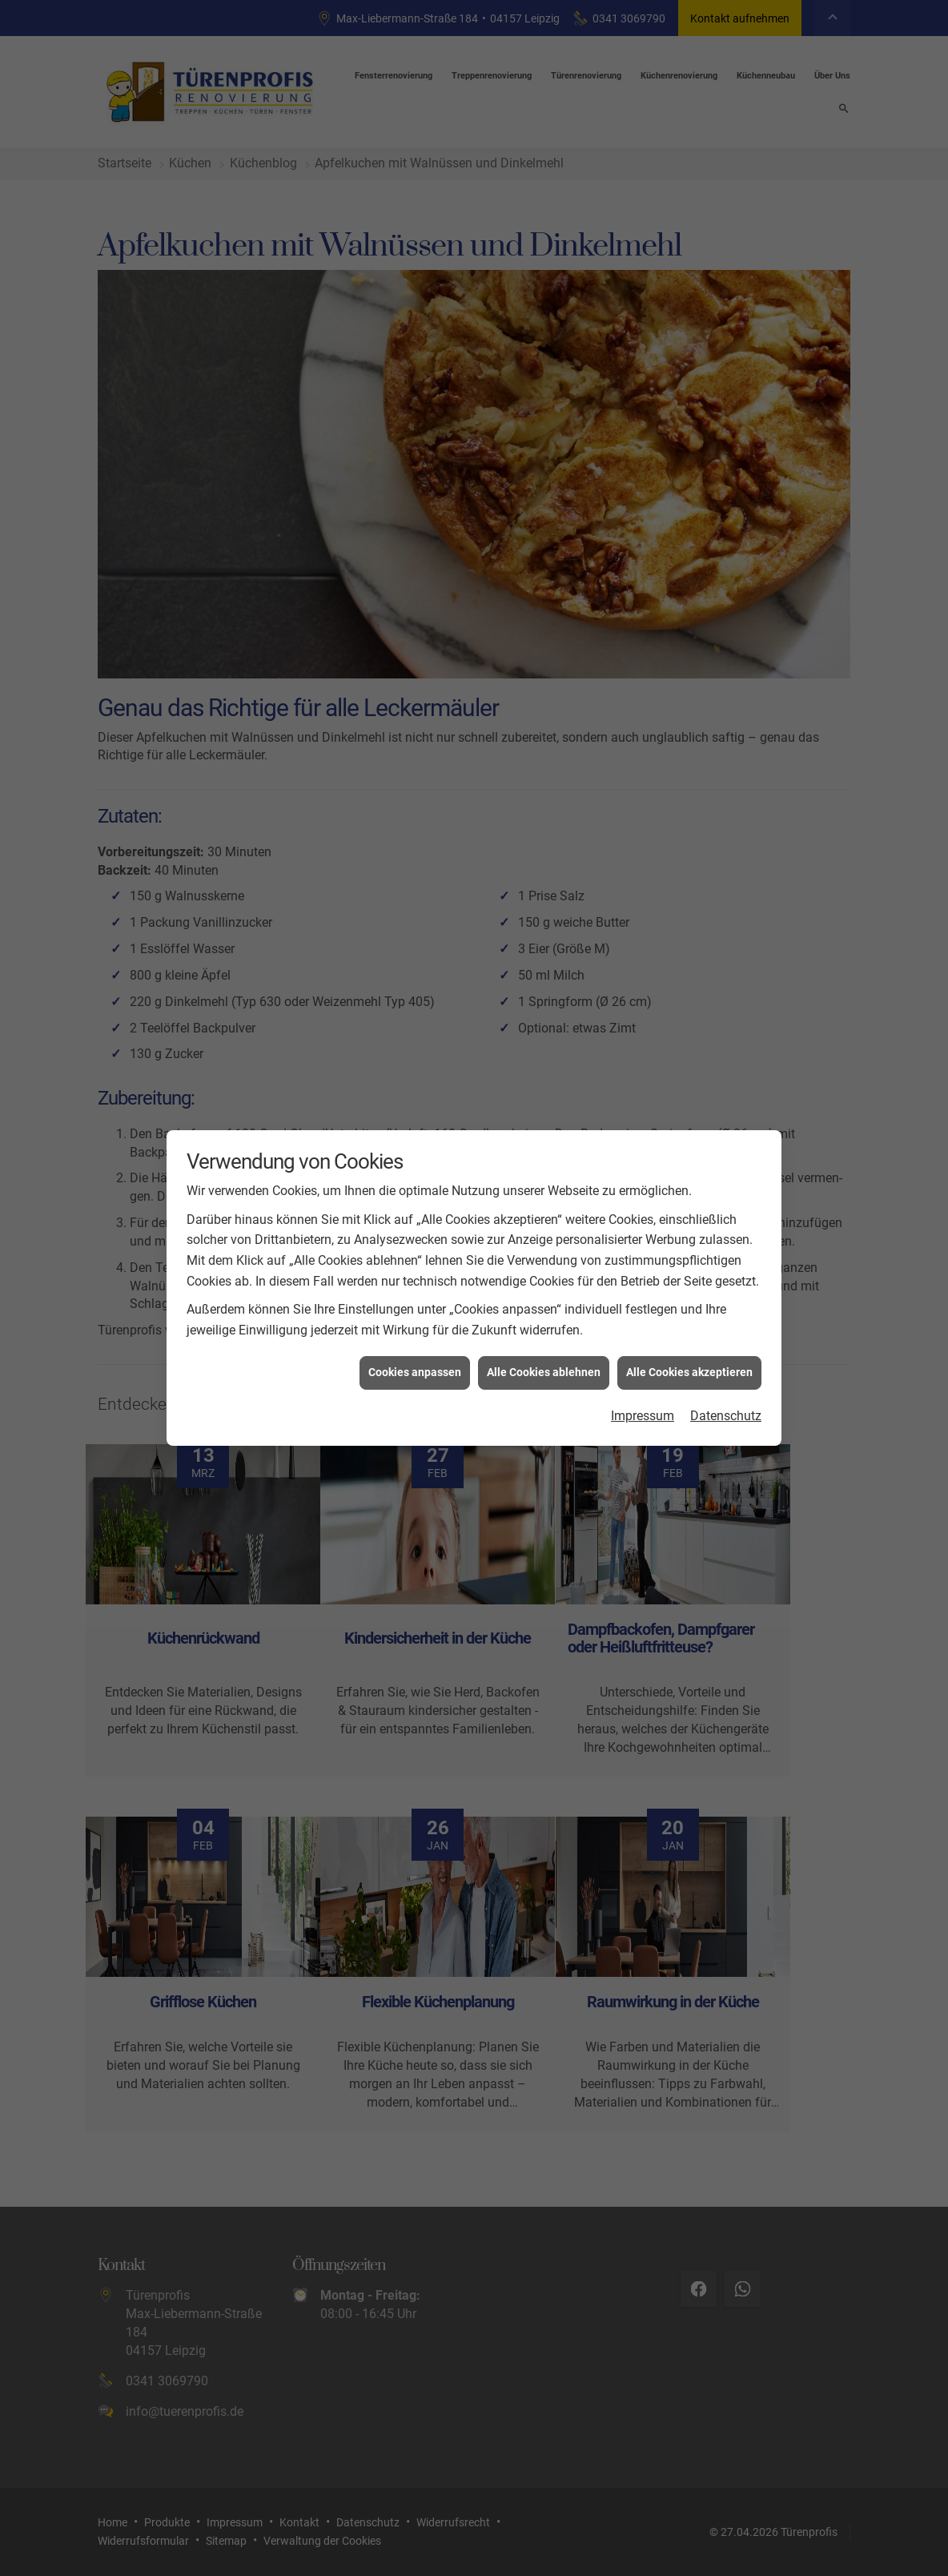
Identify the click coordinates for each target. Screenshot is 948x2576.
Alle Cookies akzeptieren (689, 1356)
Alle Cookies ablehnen (544, 1356)
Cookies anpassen (414, 1356)
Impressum (642, 1399)
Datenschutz (725, 1399)
